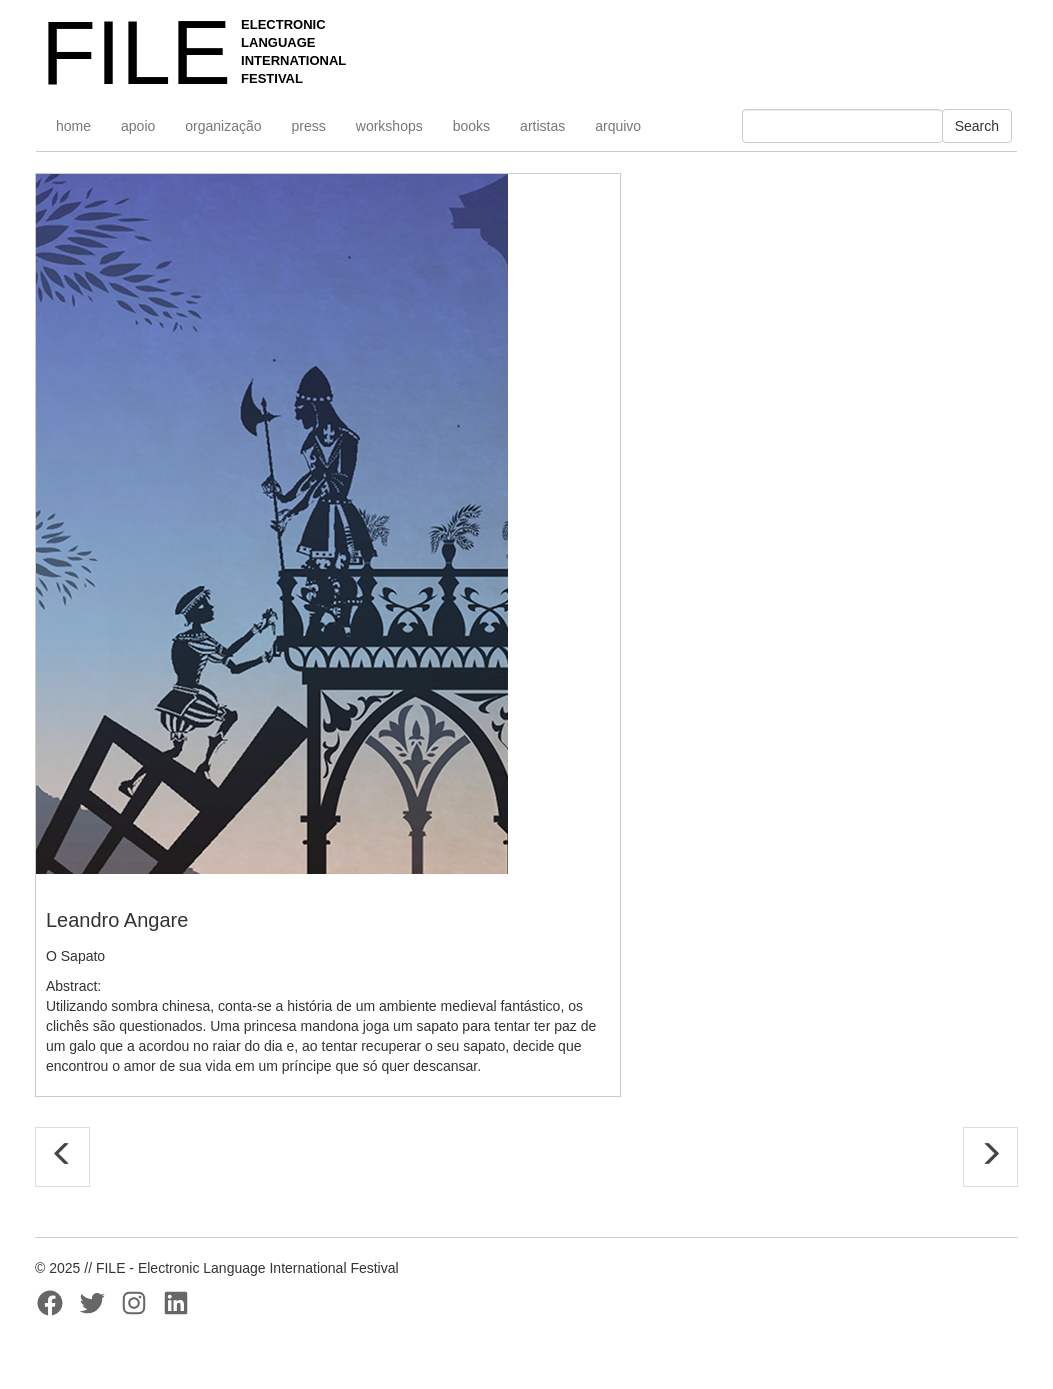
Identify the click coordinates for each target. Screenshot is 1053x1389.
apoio (138, 126)
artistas (542, 126)
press (309, 126)
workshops (389, 126)
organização (223, 126)
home (73, 126)
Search (977, 126)
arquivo (618, 126)
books (471, 126)
